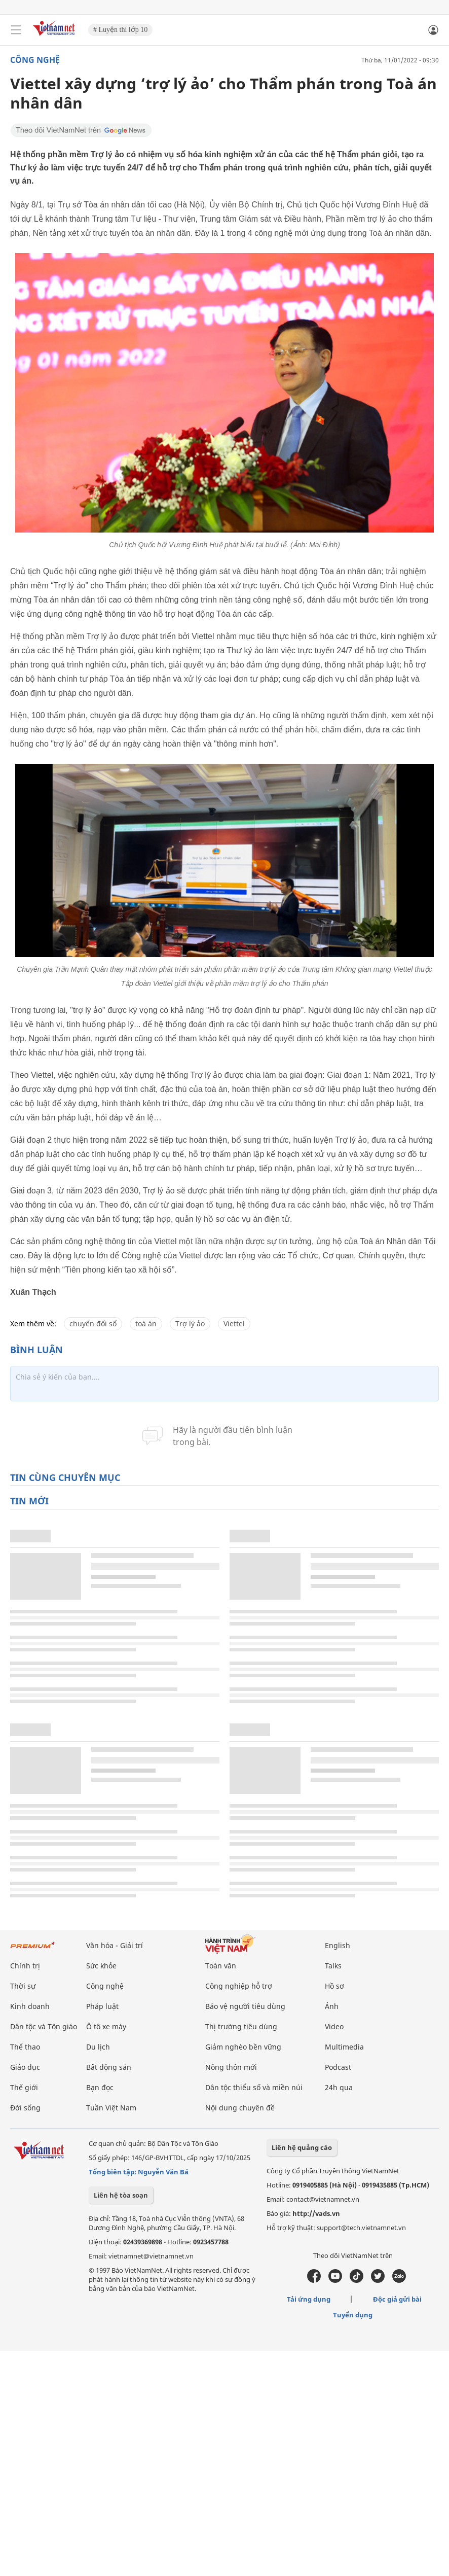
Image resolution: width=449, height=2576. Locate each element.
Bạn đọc (100, 2087)
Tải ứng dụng (308, 2299)
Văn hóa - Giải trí (114, 1945)
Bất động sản (108, 2067)
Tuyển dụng (352, 2314)
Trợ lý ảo (190, 1323)
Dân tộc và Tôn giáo (43, 2026)
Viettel (234, 1323)
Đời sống (25, 2107)
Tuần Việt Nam (111, 2107)
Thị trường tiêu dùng (241, 2026)
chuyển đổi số (93, 1323)
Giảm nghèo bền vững (243, 2047)
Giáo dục (25, 2067)
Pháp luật (102, 2006)
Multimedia (344, 2047)
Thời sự (22, 1986)
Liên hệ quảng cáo (302, 2147)
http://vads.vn (316, 2213)
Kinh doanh (30, 2006)
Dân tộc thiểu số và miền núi (254, 2087)
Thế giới (24, 2087)
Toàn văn (220, 1965)
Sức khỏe (101, 1965)
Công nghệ (35, 60)
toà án (146, 1323)
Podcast (338, 2067)
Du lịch (98, 2047)
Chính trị (25, 1965)
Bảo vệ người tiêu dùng (245, 2006)
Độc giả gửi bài (397, 2299)
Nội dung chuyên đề (240, 2107)
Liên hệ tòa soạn (121, 2195)
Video (334, 2026)
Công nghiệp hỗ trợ (238, 1986)
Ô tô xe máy (106, 2026)
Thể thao (25, 2047)
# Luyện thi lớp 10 (120, 29)
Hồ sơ (334, 1986)
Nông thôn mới (231, 2067)
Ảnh (332, 2006)
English (337, 1945)
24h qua (339, 2087)
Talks (333, 1965)
